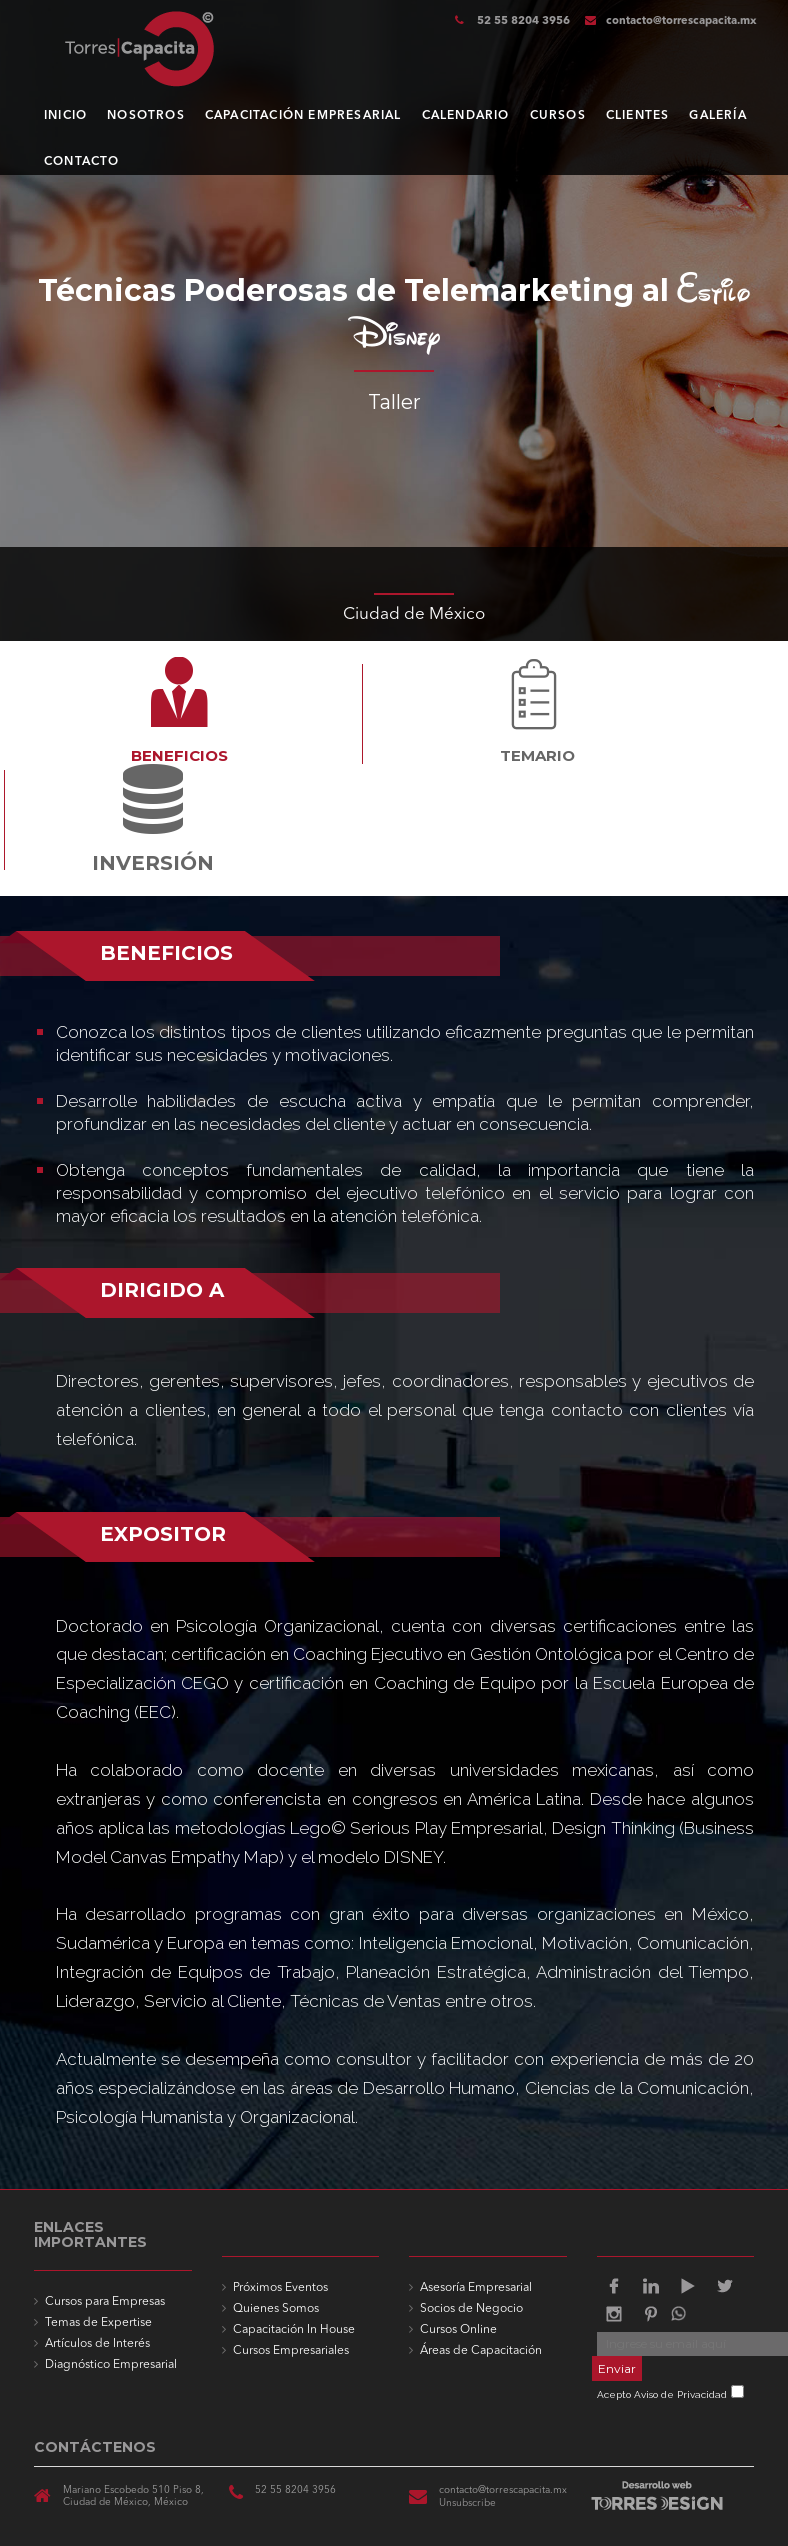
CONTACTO (82, 162)
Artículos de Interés (97, 2344)
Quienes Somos (276, 2309)
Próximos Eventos (280, 2288)
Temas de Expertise (98, 2323)
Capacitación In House (294, 2330)
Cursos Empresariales (291, 2351)
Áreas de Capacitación (481, 2351)
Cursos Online (458, 2330)
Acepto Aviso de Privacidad (662, 2394)
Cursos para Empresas (105, 2302)
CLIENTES (638, 116)
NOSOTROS (146, 116)
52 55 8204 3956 (522, 21)
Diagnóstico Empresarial (111, 2365)
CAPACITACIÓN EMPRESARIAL (303, 116)
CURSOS (558, 116)
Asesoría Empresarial (476, 2288)
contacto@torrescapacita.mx (671, 21)
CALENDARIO (466, 116)
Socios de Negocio (471, 2309)
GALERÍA (717, 116)
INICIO (65, 116)
